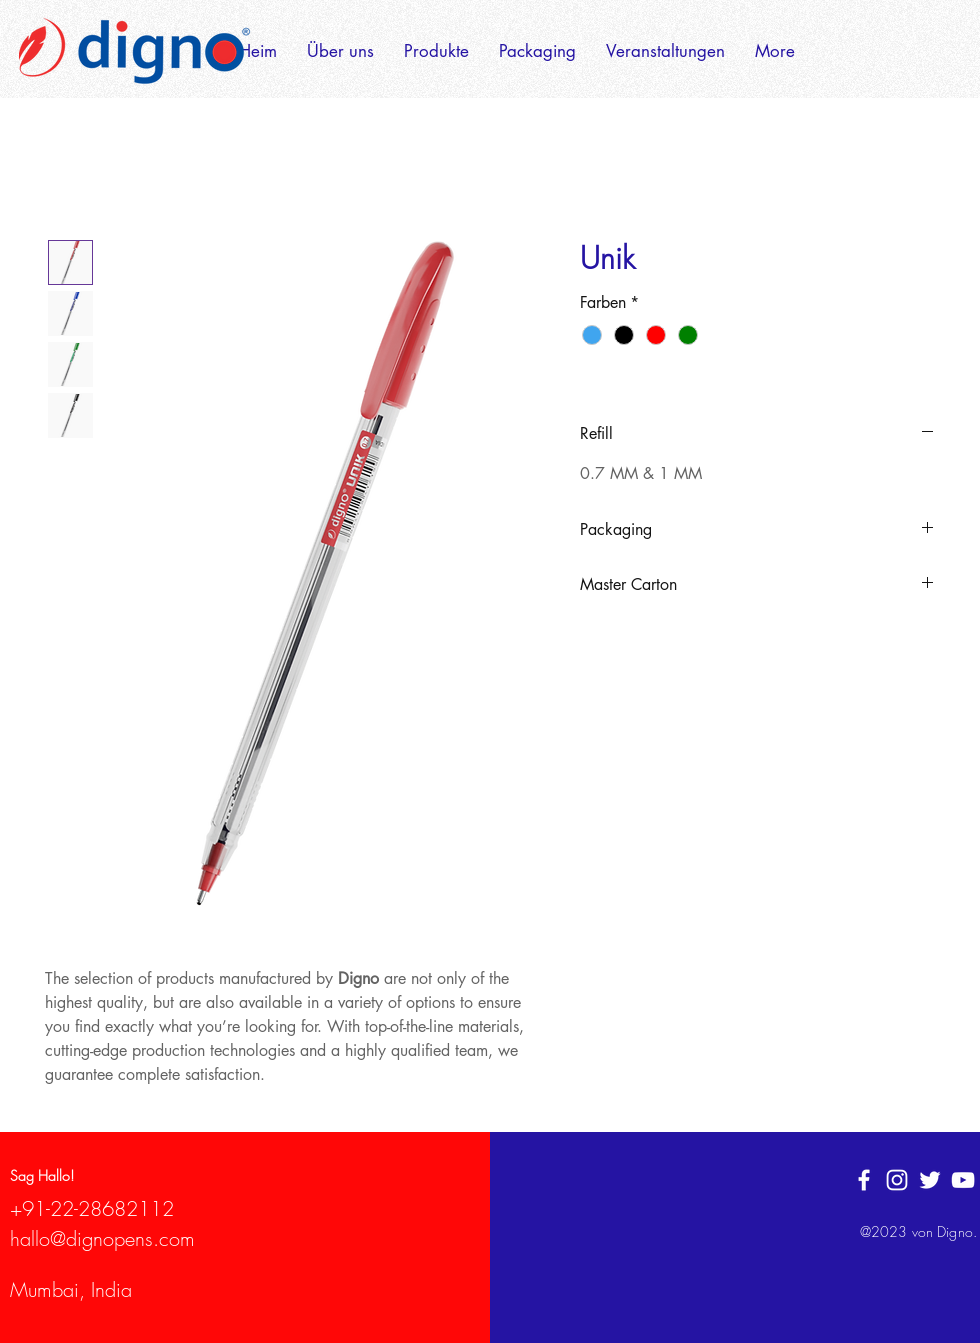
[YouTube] (963, 1180)
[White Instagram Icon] (897, 1180)
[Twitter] (930, 1180)
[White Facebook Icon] (864, 1180)
